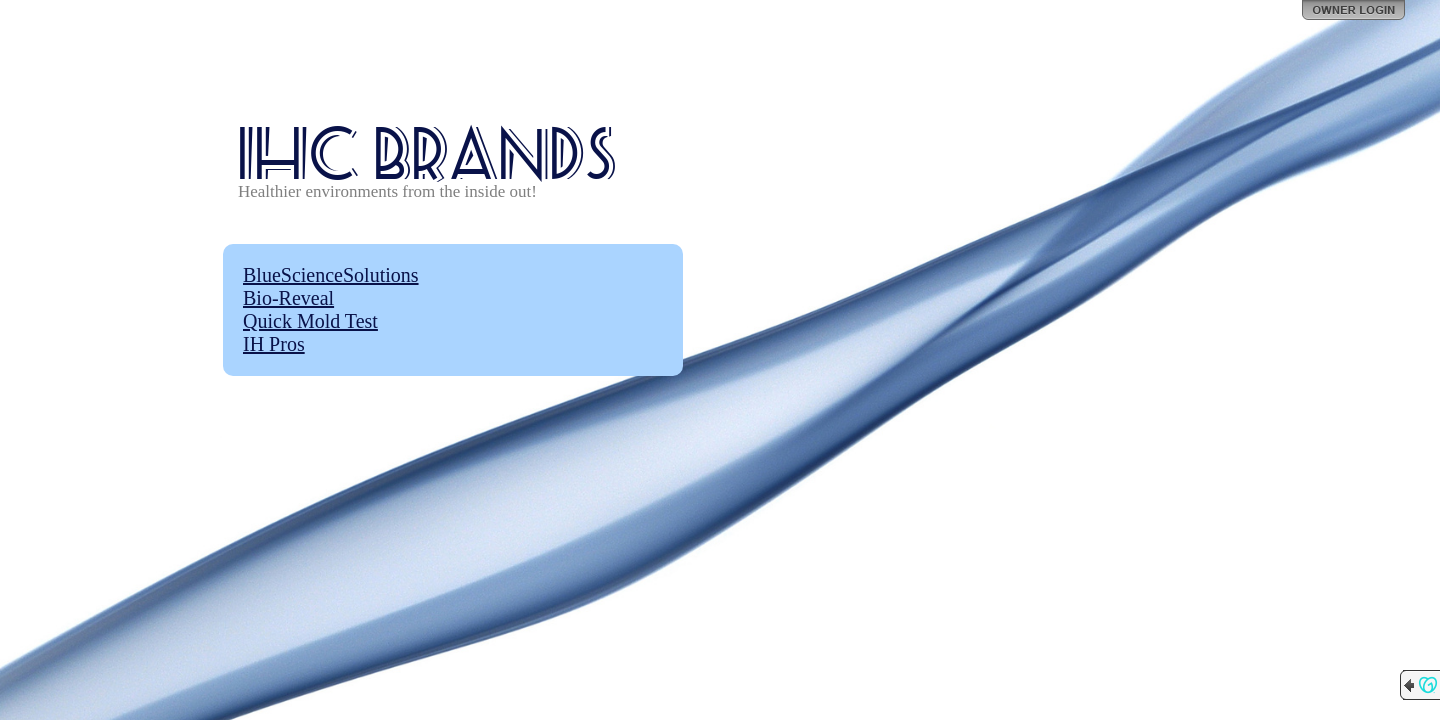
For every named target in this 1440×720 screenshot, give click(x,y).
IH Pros (274, 344)
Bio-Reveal (288, 298)
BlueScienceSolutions (331, 275)
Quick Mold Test (310, 321)
